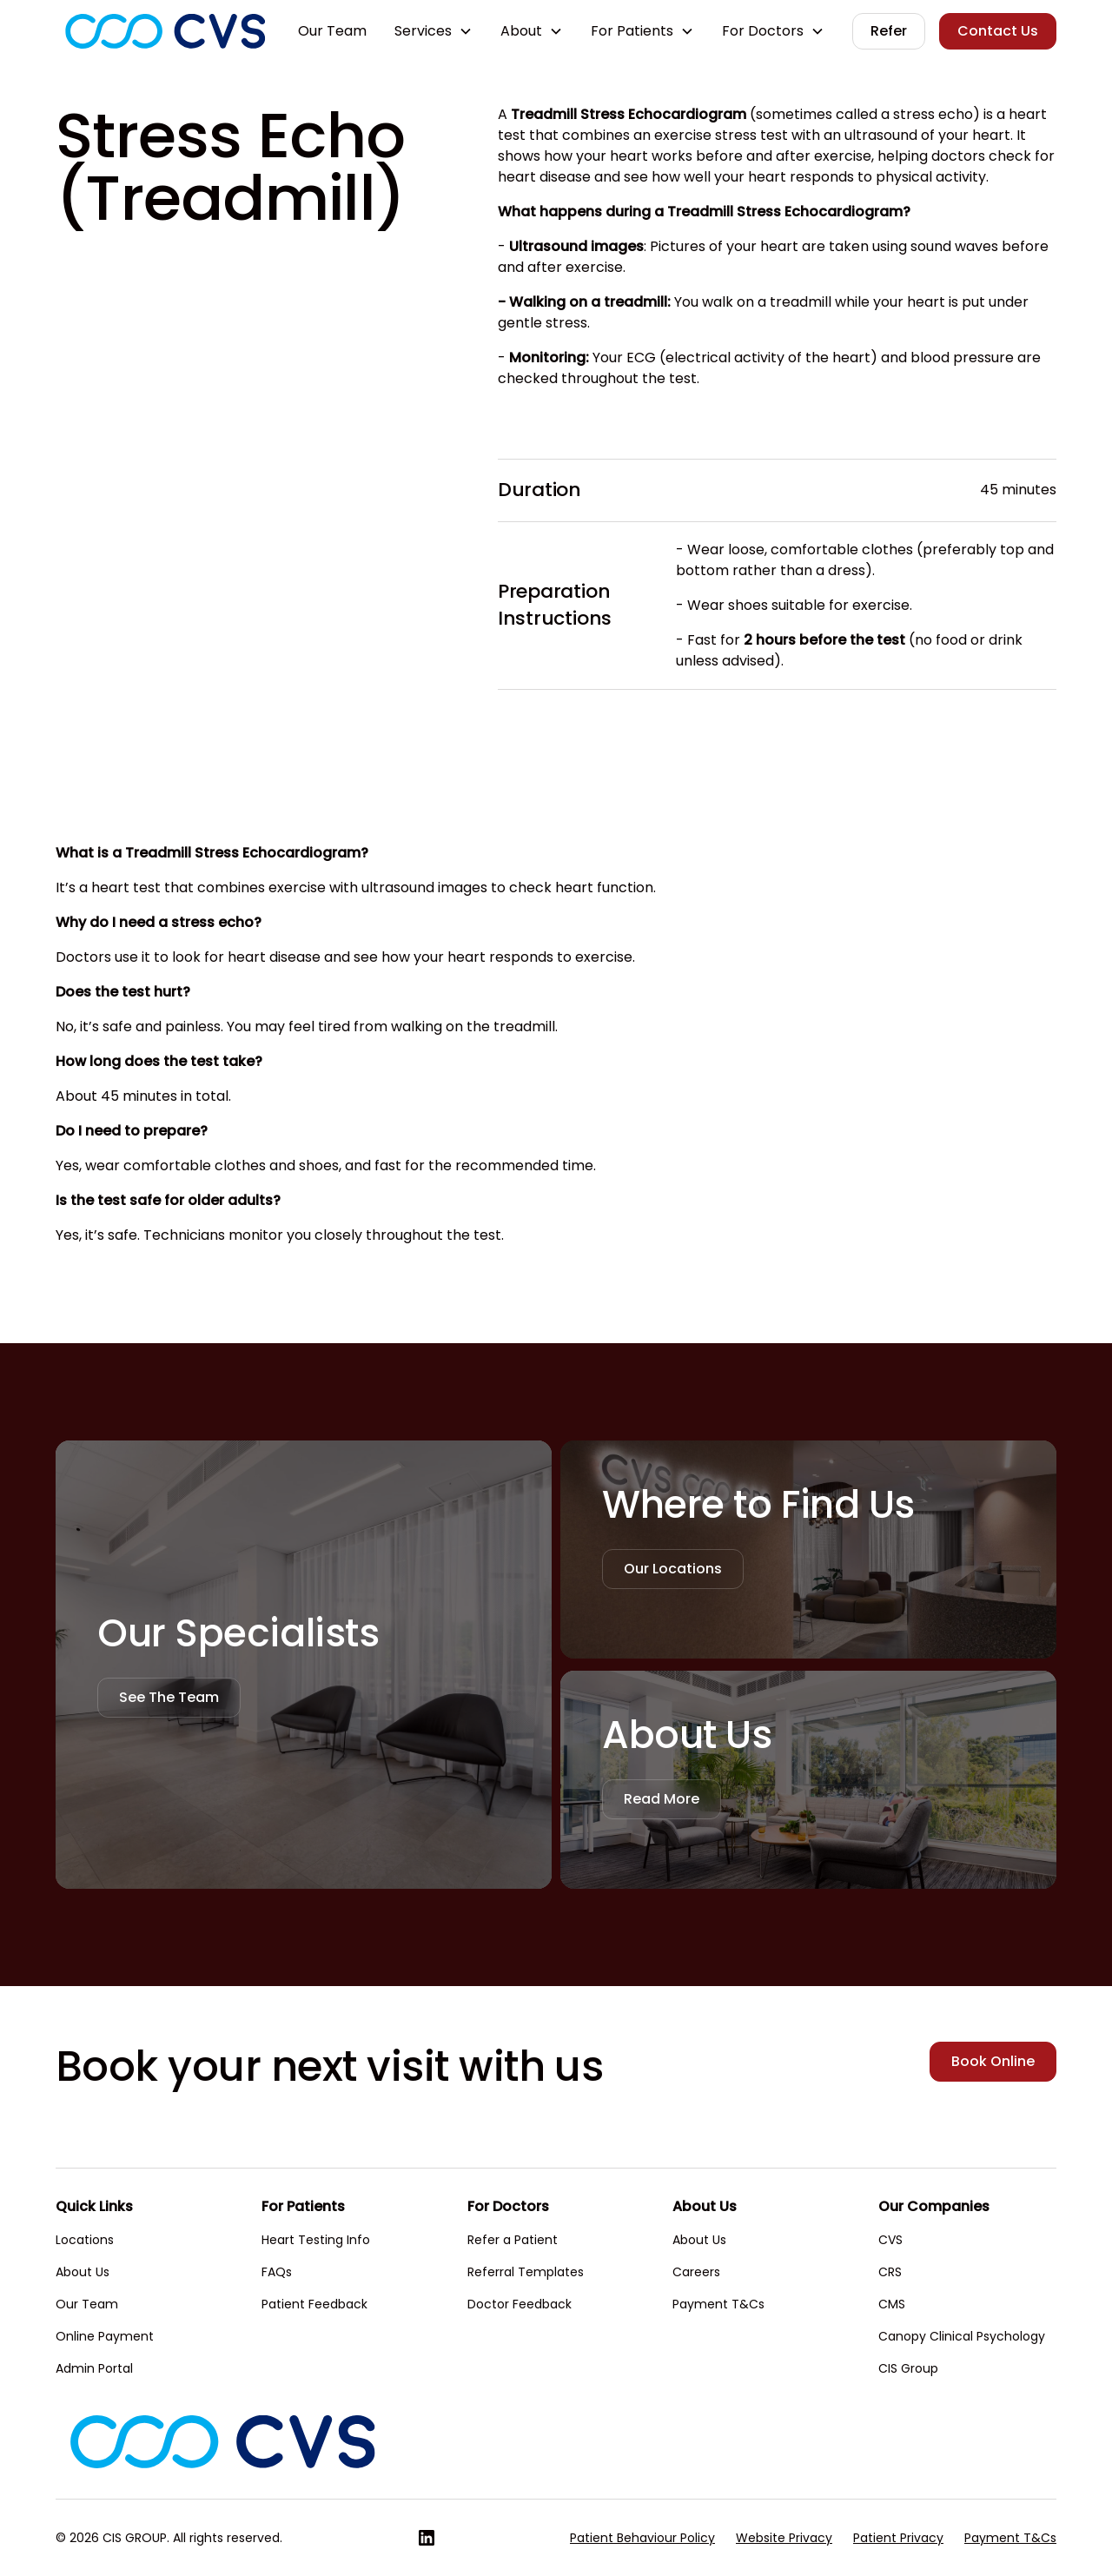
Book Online (993, 2061)
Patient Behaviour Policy (642, 2537)
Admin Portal (94, 2368)
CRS (890, 2272)
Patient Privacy (898, 2537)
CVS (890, 2239)
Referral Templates (525, 2272)
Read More (661, 1799)
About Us (82, 2272)
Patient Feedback (314, 2304)
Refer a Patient (512, 2239)
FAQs (276, 2272)
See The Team (169, 1697)
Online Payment (105, 2336)
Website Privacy (784, 2537)
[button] (433, 31)
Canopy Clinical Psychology (961, 2336)
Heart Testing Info (315, 2239)
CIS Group (908, 2368)
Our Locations (673, 1569)
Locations (85, 2239)
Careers (696, 2272)
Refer (888, 31)
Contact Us (997, 31)
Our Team (332, 31)
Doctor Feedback (519, 2304)
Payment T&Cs (718, 2304)
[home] (165, 31)
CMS (891, 2304)
